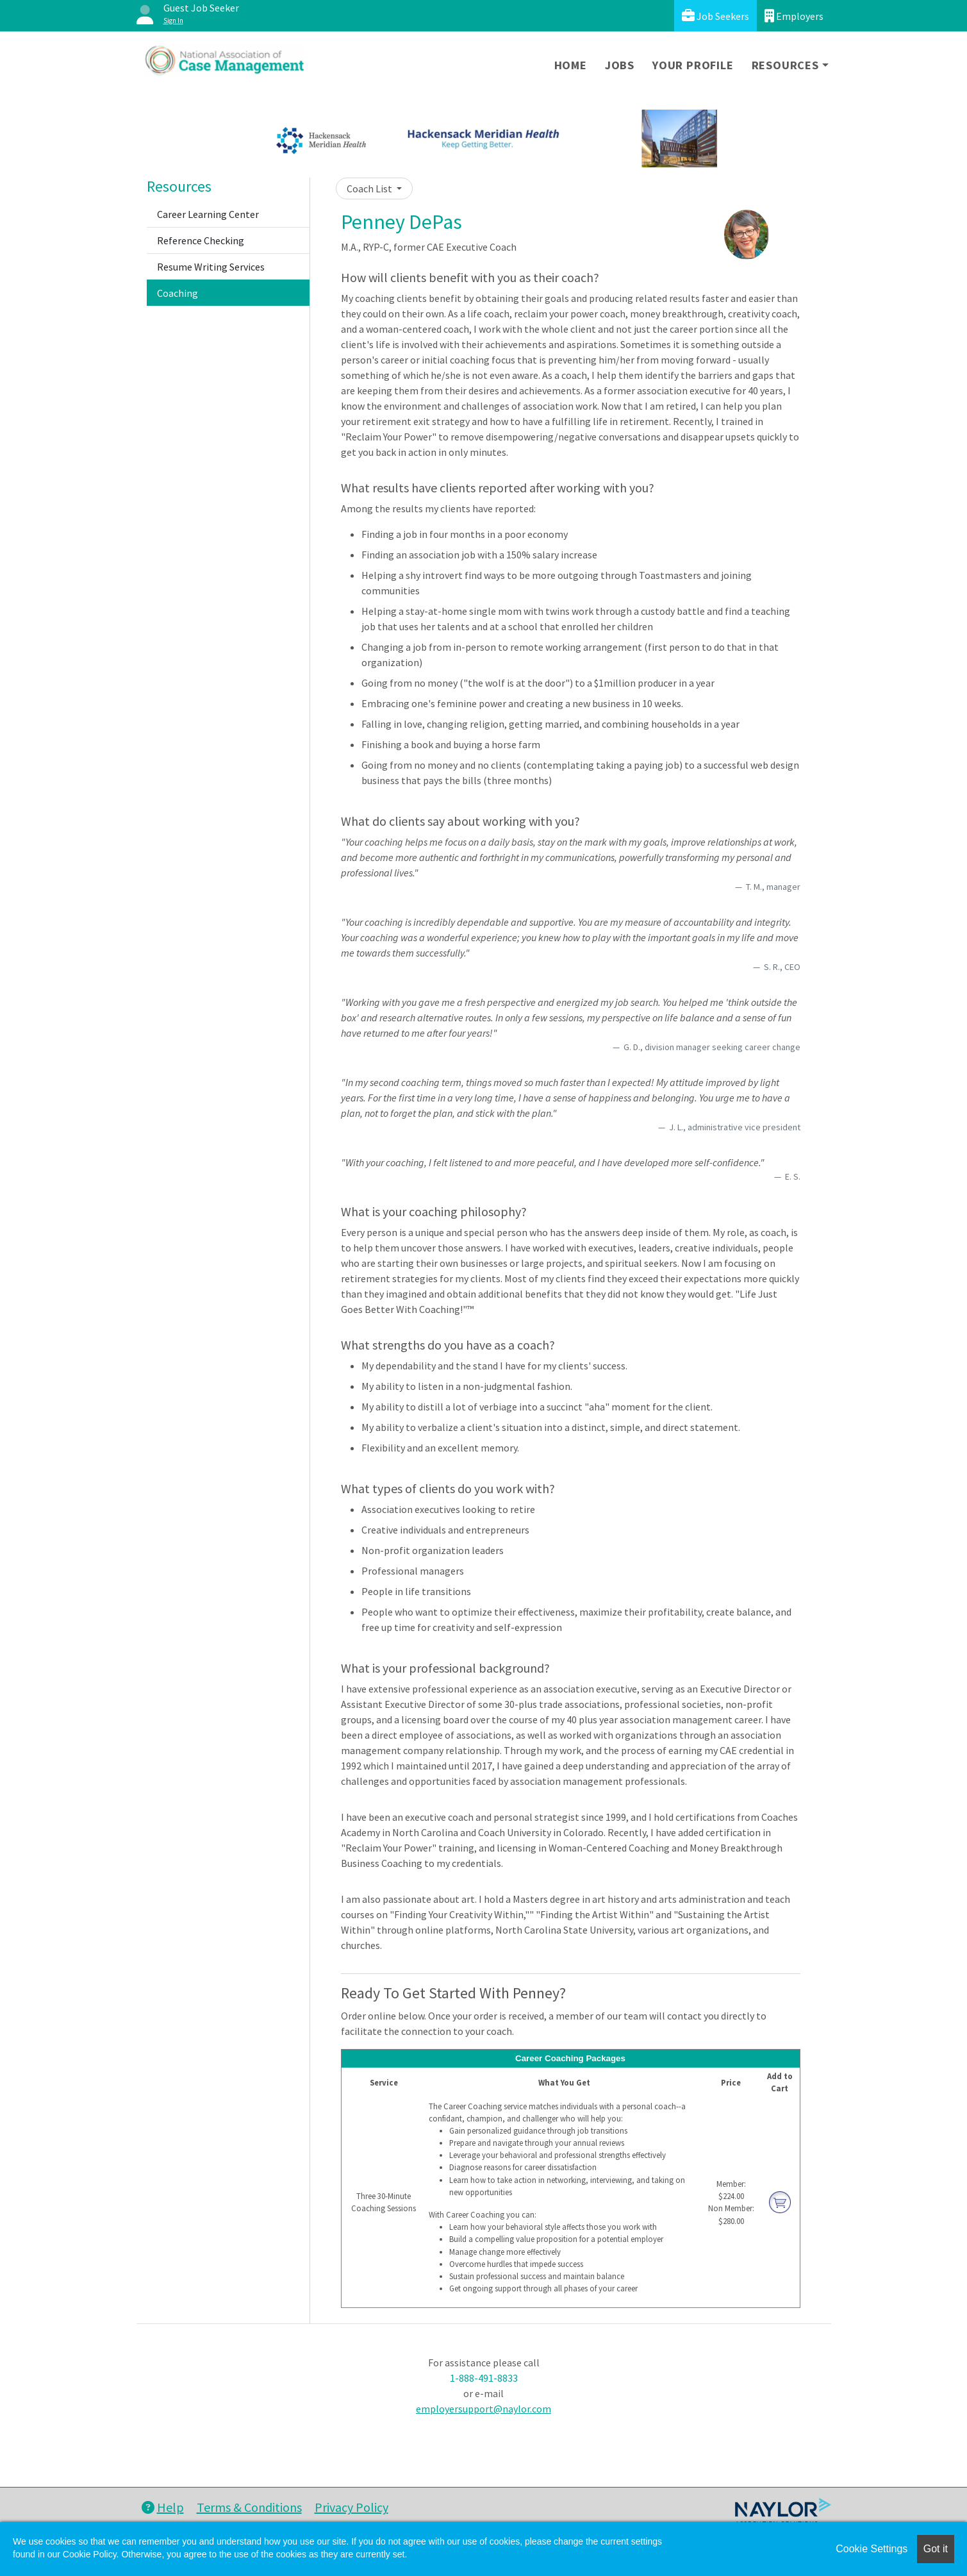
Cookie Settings (871, 2548)
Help (163, 2507)
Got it (935, 2548)
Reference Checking (200, 240)
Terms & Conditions (249, 2507)
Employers (794, 16)
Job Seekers (715, 16)
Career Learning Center (208, 214)
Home (570, 65)
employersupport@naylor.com (483, 2408)
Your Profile (693, 65)
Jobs (619, 65)
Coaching (177, 293)
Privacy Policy (351, 2507)
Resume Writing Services (211, 266)
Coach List (370, 188)
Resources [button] (785, 65)
